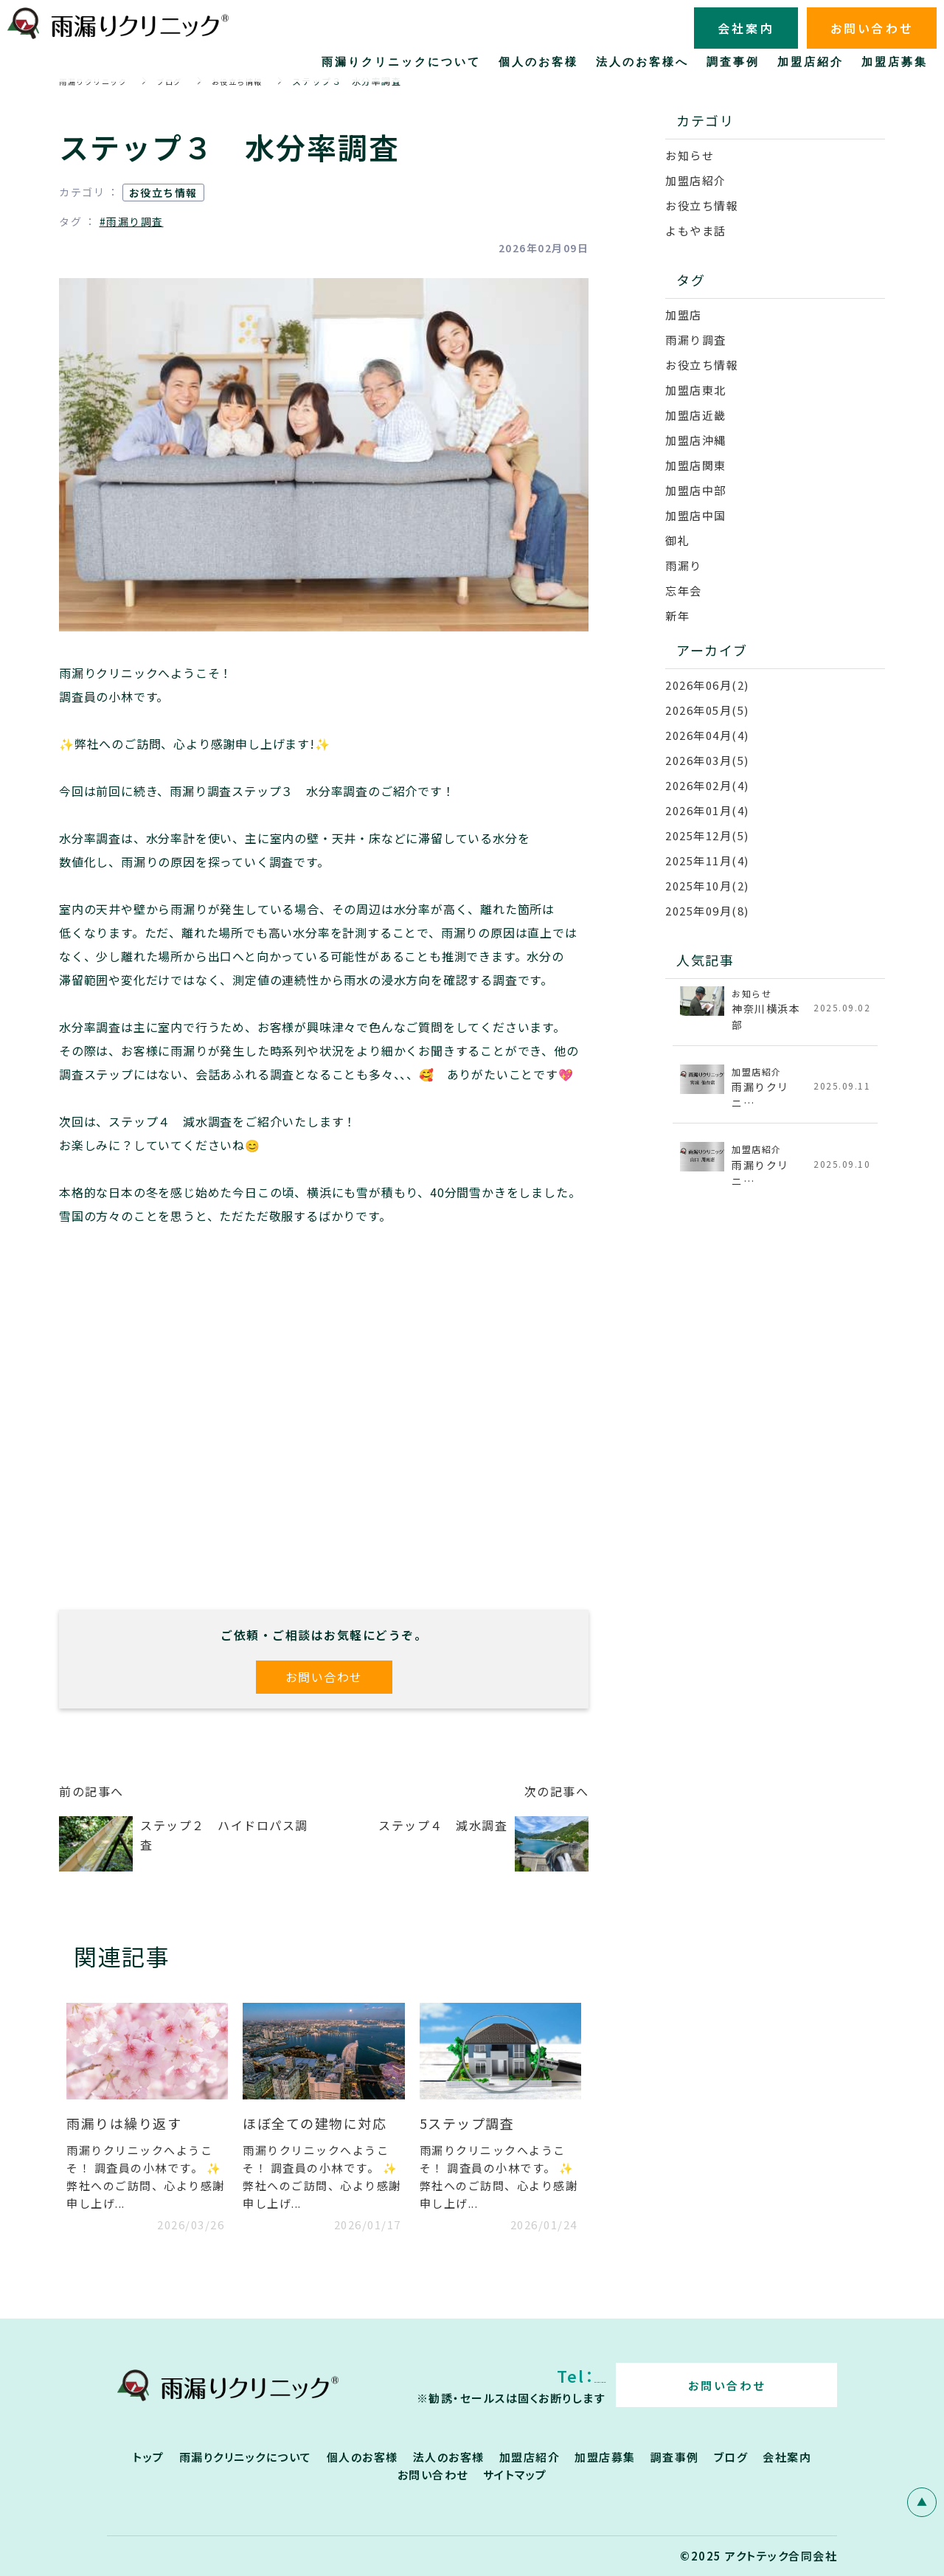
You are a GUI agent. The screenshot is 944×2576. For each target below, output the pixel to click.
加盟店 (683, 314)
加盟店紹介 (695, 180)
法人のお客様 (449, 2457)
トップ (148, 2457)
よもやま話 (695, 230)
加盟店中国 (695, 515)
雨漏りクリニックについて (245, 2457)
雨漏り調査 (695, 339)
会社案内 (787, 2457)
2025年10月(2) (707, 885)
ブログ (731, 2457)
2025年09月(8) (707, 910)
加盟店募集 (605, 2457)
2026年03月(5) (707, 760)
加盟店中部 (695, 490)
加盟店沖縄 (695, 440)
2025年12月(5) (707, 835)
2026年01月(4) (707, 810)
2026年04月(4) (707, 735)
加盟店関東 (695, 465)
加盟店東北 (695, 390)
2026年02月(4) (707, 785)
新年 (677, 615)
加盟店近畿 (695, 415)
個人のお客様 (362, 2457)
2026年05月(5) (707, 710)
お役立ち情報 (163, 192)
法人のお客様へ (642, 62)
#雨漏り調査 (132, 221)
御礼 (677, 540)
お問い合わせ (324, 1677)
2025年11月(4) (707, 860)
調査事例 (674, 2457)
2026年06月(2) (707, 685)
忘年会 (683, 590)
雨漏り (683, 565)
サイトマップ (515, 2474)
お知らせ (689, 155)
